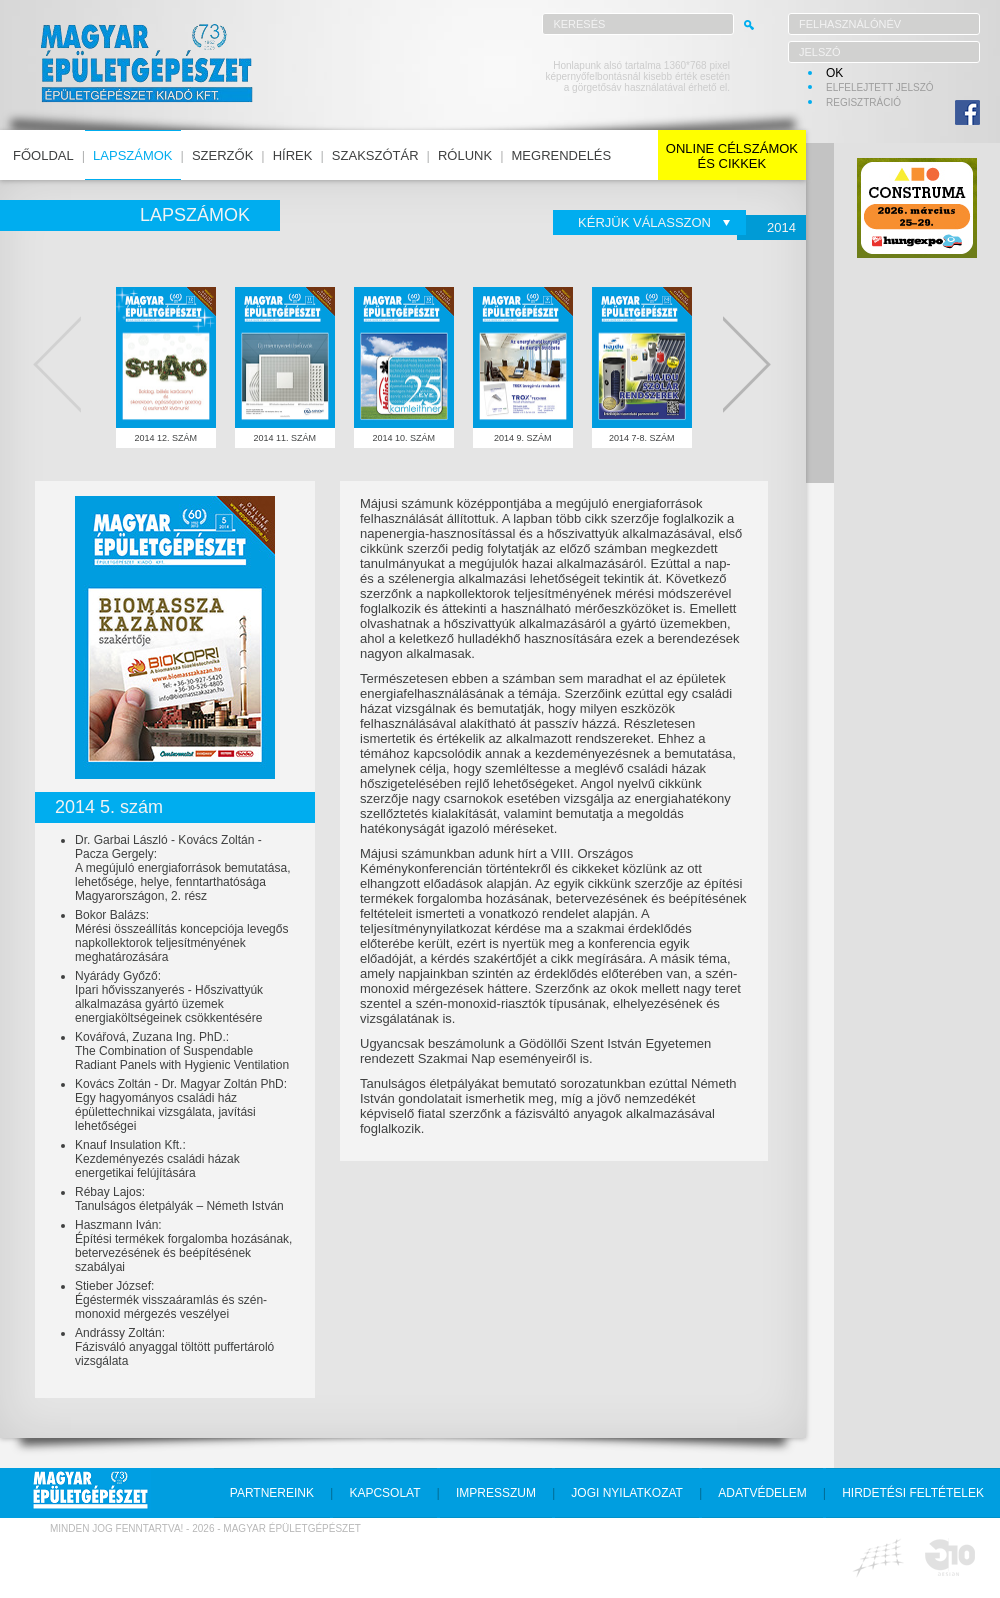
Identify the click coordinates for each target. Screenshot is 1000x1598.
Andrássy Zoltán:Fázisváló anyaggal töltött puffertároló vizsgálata (174, 1347)
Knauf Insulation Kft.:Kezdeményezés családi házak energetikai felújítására (157, 1159)
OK (834, 73)
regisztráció (863, 102)
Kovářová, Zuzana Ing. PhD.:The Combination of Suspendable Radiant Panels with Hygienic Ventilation (182, 1051)
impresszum (496, 1493)
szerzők (222, 155)
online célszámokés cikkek (732, 156)
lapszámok (132, 155)
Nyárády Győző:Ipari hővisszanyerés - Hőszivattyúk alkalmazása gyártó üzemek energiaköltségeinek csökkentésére (169, 997)
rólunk (465, 155)
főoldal (43, 155)
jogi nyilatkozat (627, 1493)
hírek (293, 155)
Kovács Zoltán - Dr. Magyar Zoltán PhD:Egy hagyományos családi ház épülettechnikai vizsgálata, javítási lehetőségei (181, 1105)
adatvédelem (762, 1493)
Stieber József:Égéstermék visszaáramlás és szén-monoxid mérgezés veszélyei (171, 1300)
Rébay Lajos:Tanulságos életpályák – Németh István (179, 1199)
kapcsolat (384, 1493)
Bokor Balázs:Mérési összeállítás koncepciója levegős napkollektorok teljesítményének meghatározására (181, 936)
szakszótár (375, 155)
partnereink (272, 1493)
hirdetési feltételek (913, 1493)
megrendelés (562, 155)
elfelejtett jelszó (880, 87)
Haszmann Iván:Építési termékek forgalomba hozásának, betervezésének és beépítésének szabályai (183, 1246)
